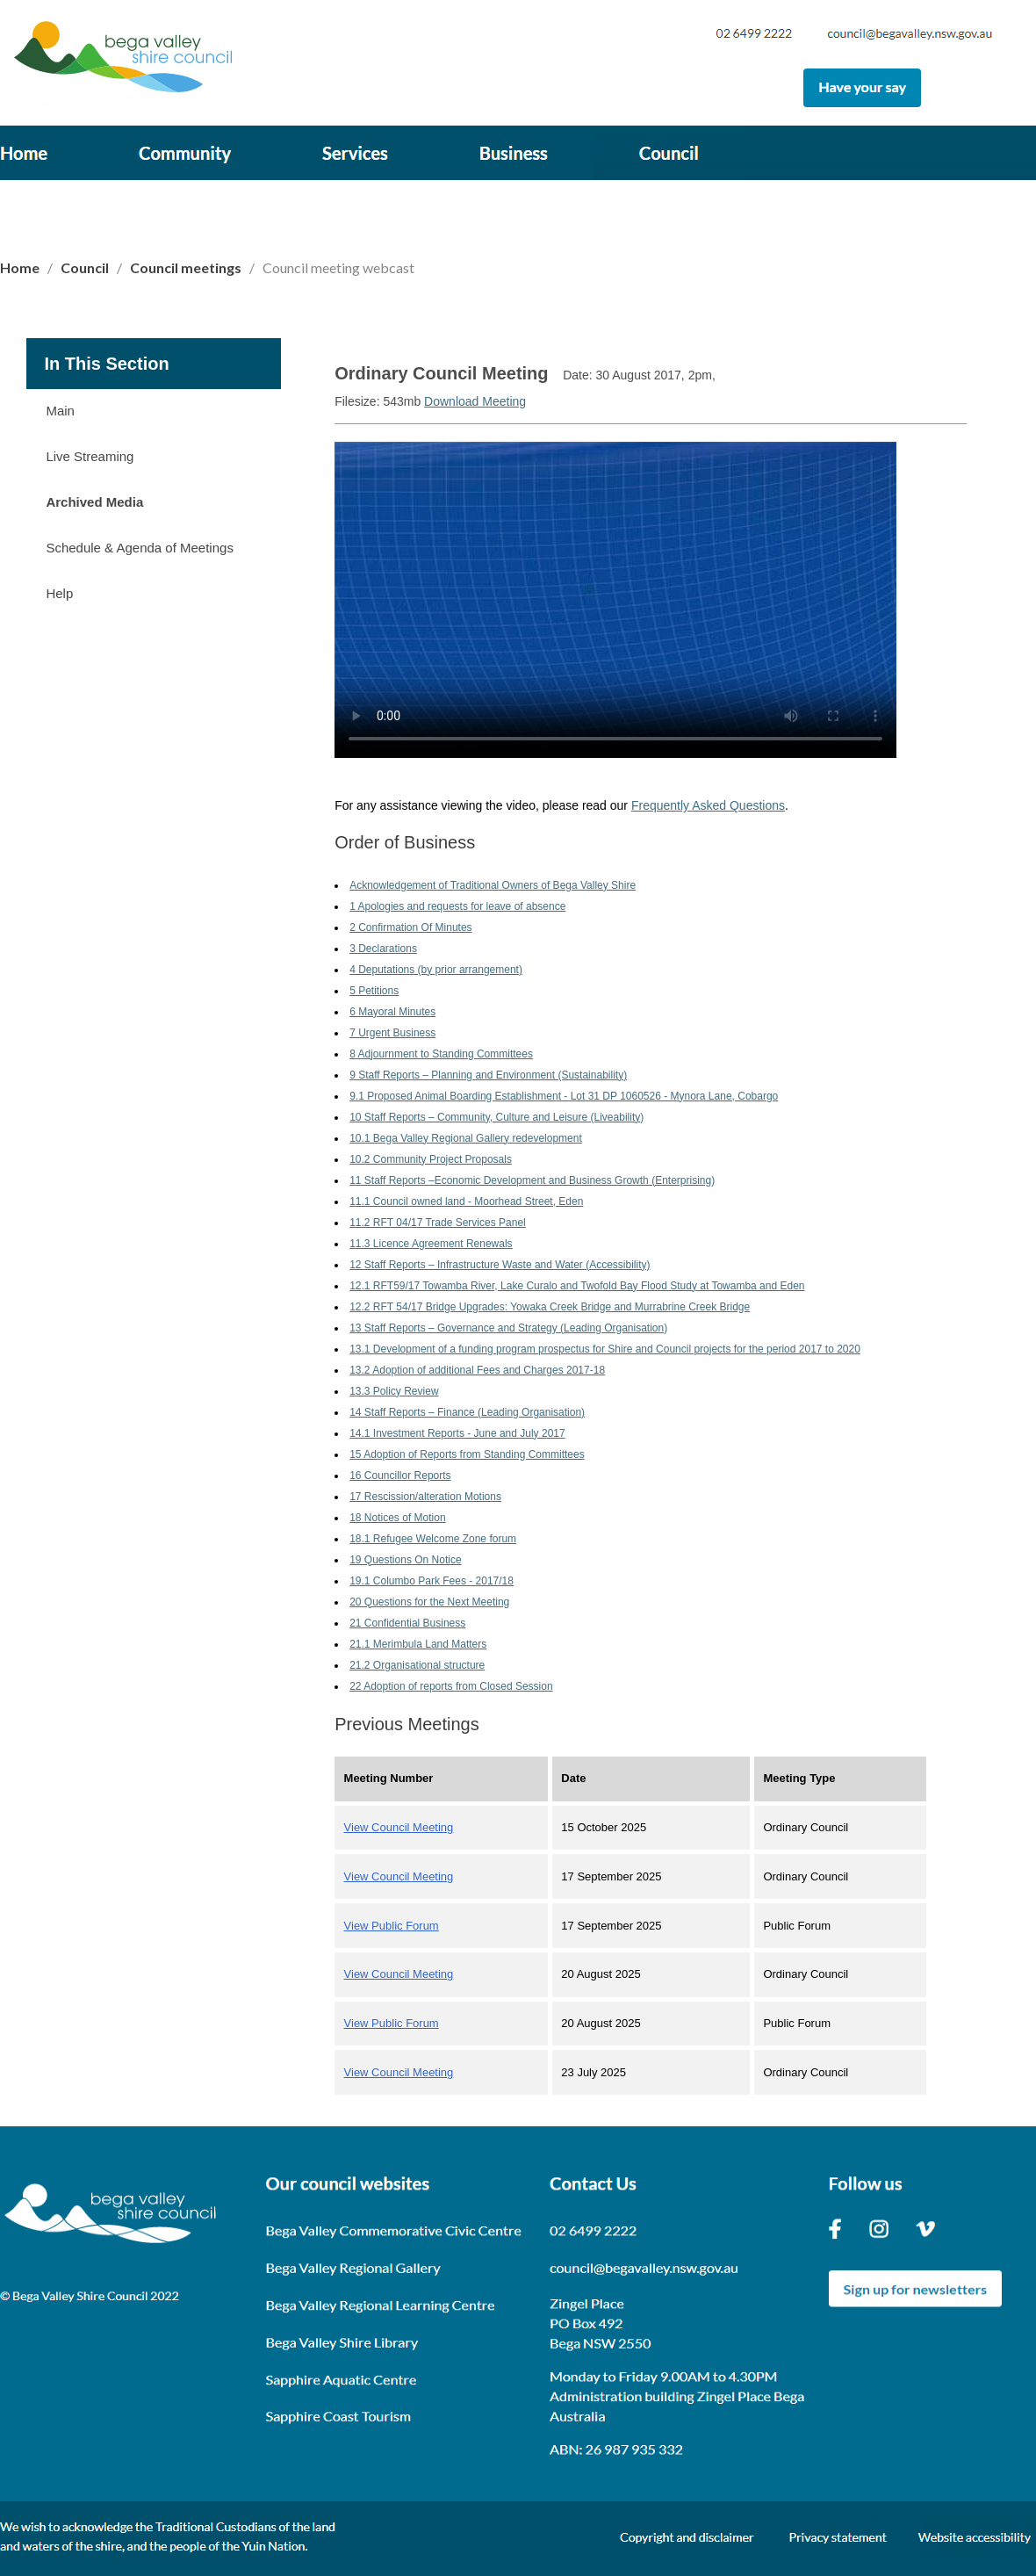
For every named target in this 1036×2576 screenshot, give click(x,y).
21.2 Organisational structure (417, 1665)
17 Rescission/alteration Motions (425, 1496)
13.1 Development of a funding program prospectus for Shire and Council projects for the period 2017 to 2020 (604, 1349)
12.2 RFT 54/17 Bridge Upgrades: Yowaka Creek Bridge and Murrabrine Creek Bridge (549, 1307)
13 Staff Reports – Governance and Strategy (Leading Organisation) (508, 1328)
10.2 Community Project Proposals (430, 1159)
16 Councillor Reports (399, 1475)
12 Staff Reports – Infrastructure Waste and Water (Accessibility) (499, 1265)
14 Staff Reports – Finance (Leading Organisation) (467, 1412)
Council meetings (185, 267)
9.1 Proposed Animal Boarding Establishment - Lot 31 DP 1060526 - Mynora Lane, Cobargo (563, 1096)
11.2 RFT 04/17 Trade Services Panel (437, 1222)
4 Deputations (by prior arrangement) (435, 969)
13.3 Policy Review (393, 1391)
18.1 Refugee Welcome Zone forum (432, 1539)
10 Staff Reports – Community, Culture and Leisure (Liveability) (496, 1117)
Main (60, 410)
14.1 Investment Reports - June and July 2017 (457, 1433)
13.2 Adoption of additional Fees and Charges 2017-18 (477, 1370)
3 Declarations (383, 948)
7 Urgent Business (392, 1033)
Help (59, 593)
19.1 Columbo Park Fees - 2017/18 (431, 1581)
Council (85, 267)
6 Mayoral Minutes (392, 1012)
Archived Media (94, 501)
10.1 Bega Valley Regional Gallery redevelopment (465, 1138)
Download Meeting (475, 401)
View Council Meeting (399, 1827)
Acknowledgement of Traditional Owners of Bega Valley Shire (492, 885)
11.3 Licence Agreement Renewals (430, 1243)
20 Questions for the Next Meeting (429, 1602)
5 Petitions (374, 991)
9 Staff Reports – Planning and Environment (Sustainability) (488, 1075)
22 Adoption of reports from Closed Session (450, 1686)
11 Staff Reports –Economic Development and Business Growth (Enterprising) (532, 1180)
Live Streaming (89, 456)
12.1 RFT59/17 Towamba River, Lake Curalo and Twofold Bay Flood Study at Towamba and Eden (576, 1286)
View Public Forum (391, 1925)
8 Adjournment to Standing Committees (441, 1054)
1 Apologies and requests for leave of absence (457, 906)
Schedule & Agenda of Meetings (140, 547)
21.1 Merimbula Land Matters (417, 1644)
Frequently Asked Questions (708, 805)
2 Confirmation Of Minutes (410, 927)
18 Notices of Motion (397, 1518)
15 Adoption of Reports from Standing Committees (466, 1454)
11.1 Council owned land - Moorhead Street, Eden (466, 1201)
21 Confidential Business (407, 1623)
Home (21, 267)
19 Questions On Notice (405, 1560)
